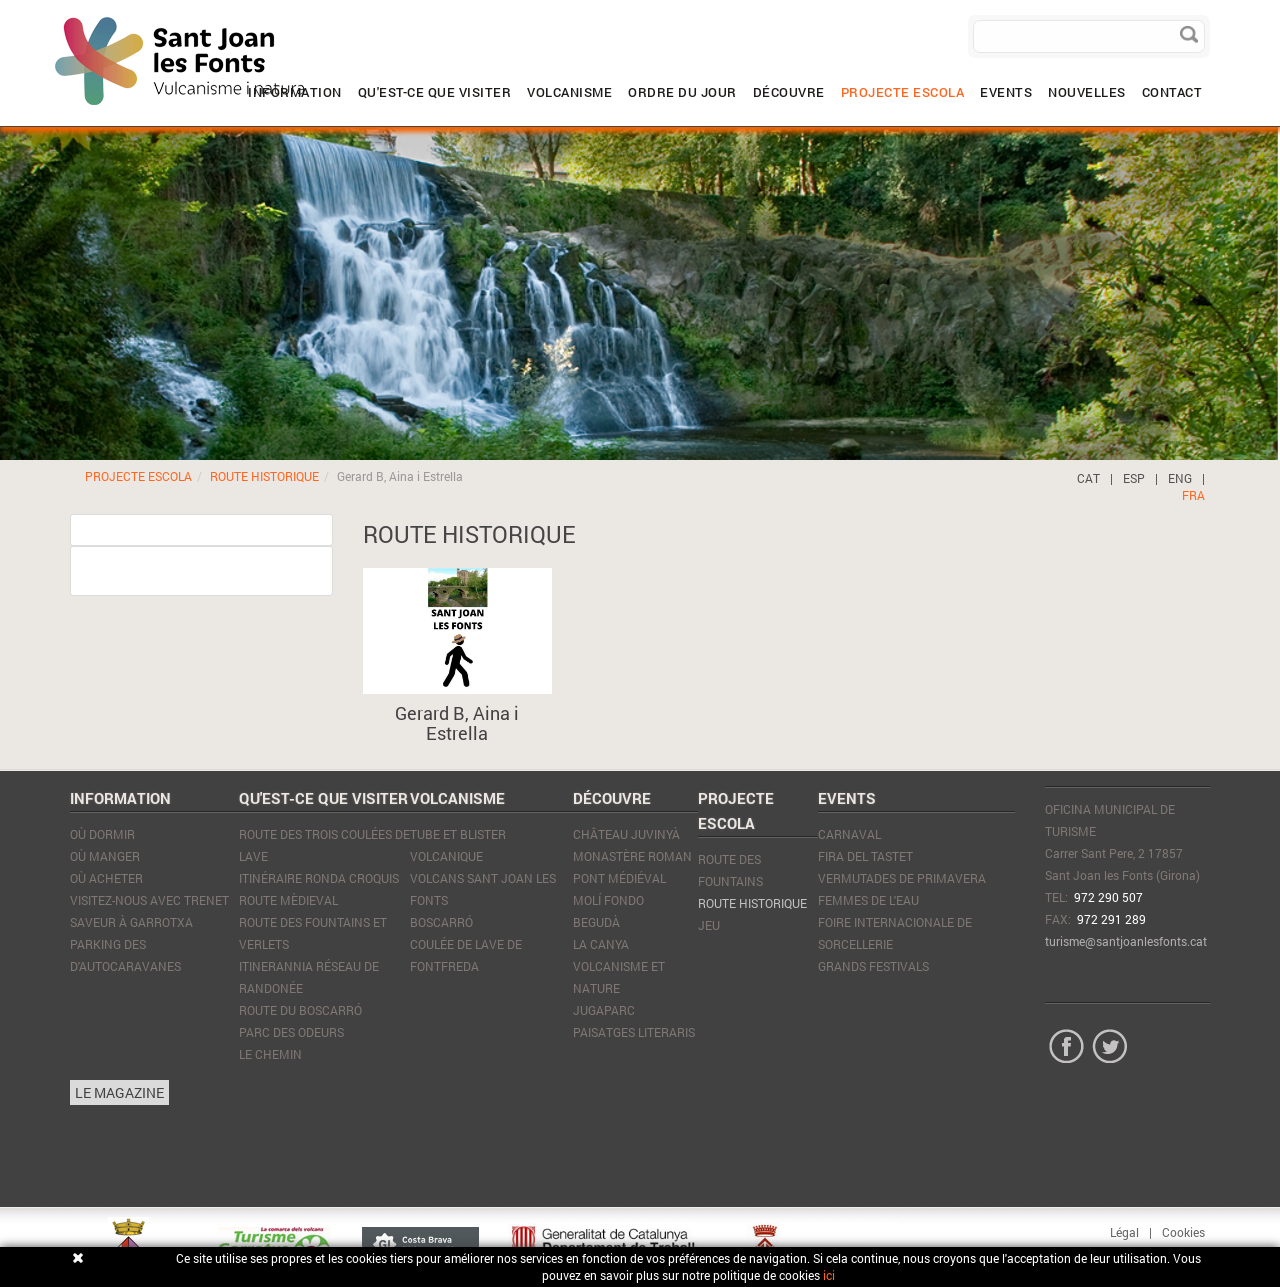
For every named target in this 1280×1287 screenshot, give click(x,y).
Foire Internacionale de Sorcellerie (895, 933)
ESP (1134, 478)
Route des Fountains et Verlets (313, 933)
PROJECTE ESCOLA (138, 476)
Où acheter (106, 878)
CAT (1088, 478)
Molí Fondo (608, 900)
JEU (709, 925)
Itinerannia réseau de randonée (309, 977)
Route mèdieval (288, 900)
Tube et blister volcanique (458, 845)
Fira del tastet (865, 856)
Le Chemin (270, 1054)
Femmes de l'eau (868, 900)
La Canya (601, 944)
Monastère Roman (632, 856)
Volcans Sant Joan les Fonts (483, 889)
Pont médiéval (619, 878)
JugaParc (604, 1010)
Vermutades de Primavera (902, 878)
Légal (1124, 1232)
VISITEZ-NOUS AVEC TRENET (149, 900)
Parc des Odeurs (291, 1032)
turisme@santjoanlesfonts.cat (1126, 941)
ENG (1180, 478)
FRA (1193, 495)
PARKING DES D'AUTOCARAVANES (125, 955)
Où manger (105, 856)
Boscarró (441, 922)
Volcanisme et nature (619, 977)
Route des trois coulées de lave (324, 845)
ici (829, 1275)
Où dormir (102, 834)
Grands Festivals (873, 966)
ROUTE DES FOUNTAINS (730, 870)
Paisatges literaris (634, 1032)
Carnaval (849, 834)
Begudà (596, 922)
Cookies (1183, 1232)
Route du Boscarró (300, 1010)
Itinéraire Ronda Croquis (319, 878)
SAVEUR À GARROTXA (131, 922)
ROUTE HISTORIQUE (264, 476)
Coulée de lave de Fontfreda (466, 955)
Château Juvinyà (626, 834)
